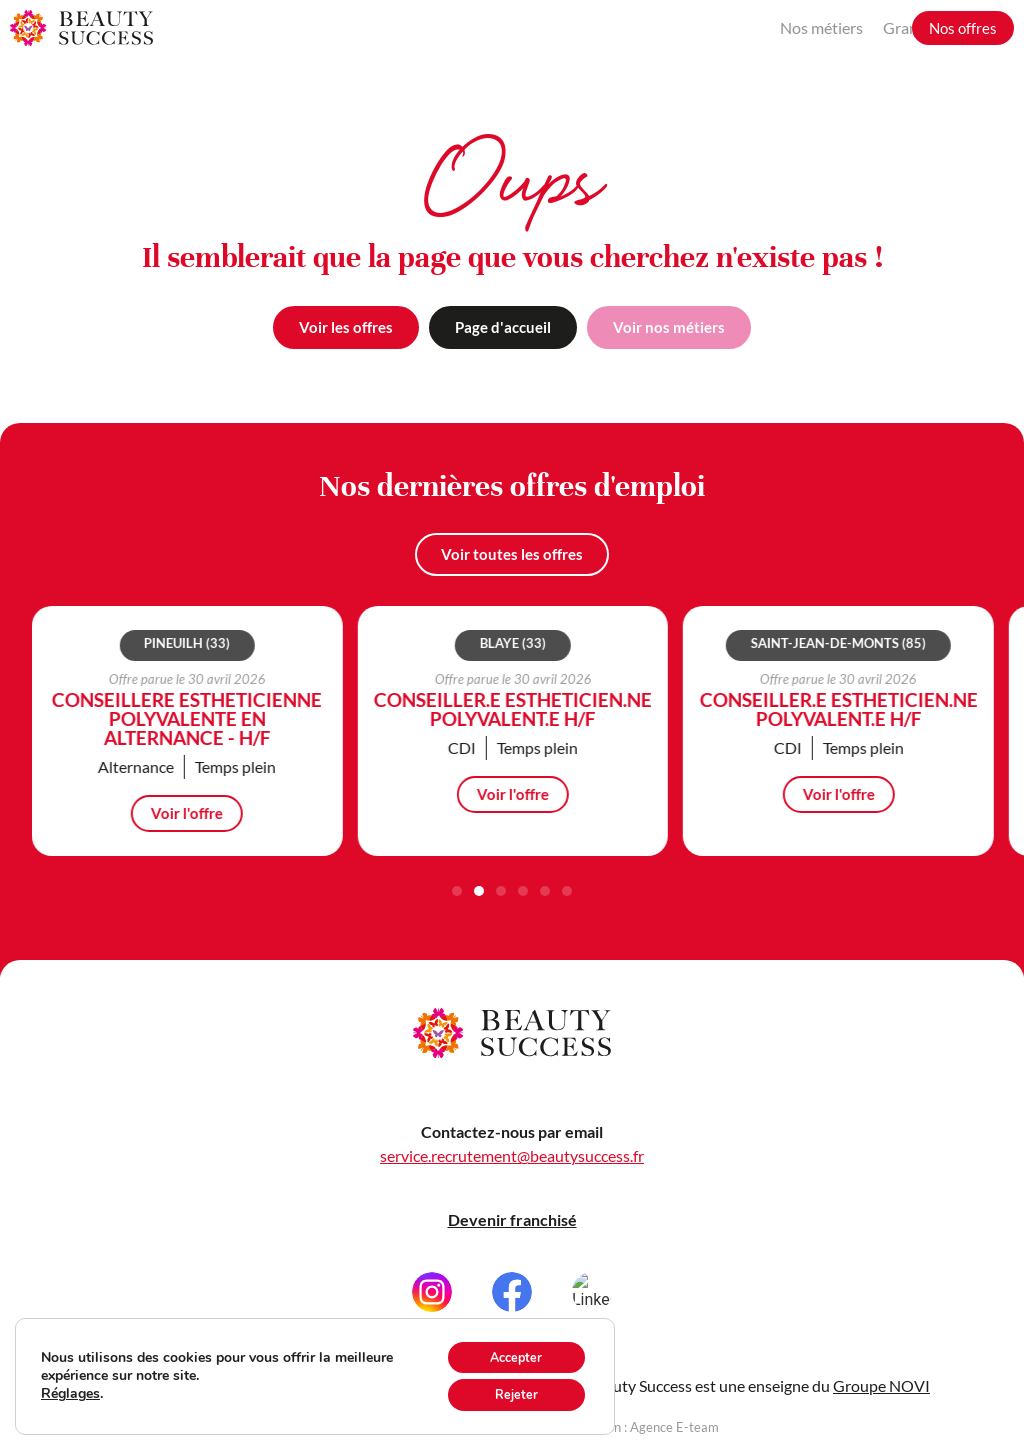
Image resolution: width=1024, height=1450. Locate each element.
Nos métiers (705, 27)
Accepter (507, 1350)
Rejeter (507, 1392)
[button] (457, 891)
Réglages (70, 1390)
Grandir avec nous (829, 27)
